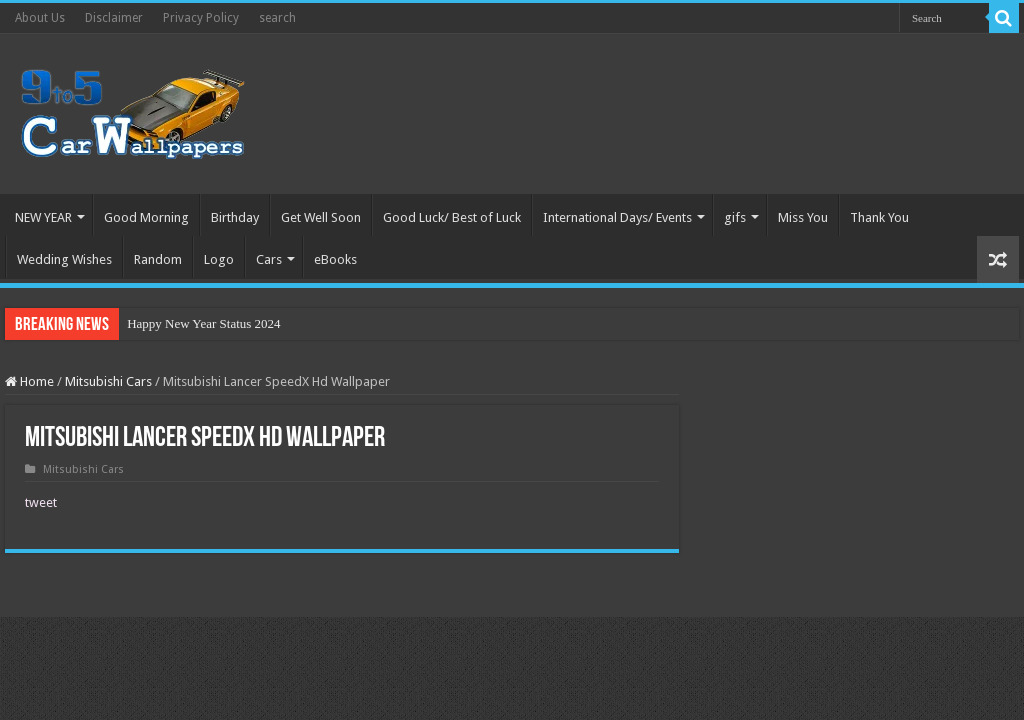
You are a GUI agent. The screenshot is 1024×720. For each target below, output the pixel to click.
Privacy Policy (201, 18)
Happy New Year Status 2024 (203, 323)
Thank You (879, 217)
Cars (269, 259)
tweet (41, 502)
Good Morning (146, 217)
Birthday (235, 217)
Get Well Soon (321, 217)
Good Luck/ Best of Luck (452, 217)
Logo (219, 259)
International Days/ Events (617, 217)
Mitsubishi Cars (108, 381)
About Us (40, 18)
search (277, 18)
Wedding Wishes (64, 259)
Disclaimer (114, 18)
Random (158, 259)
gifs (735, 217)
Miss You (803, 217)
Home (29, 381)
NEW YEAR (43, 217)
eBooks (335, 259)
